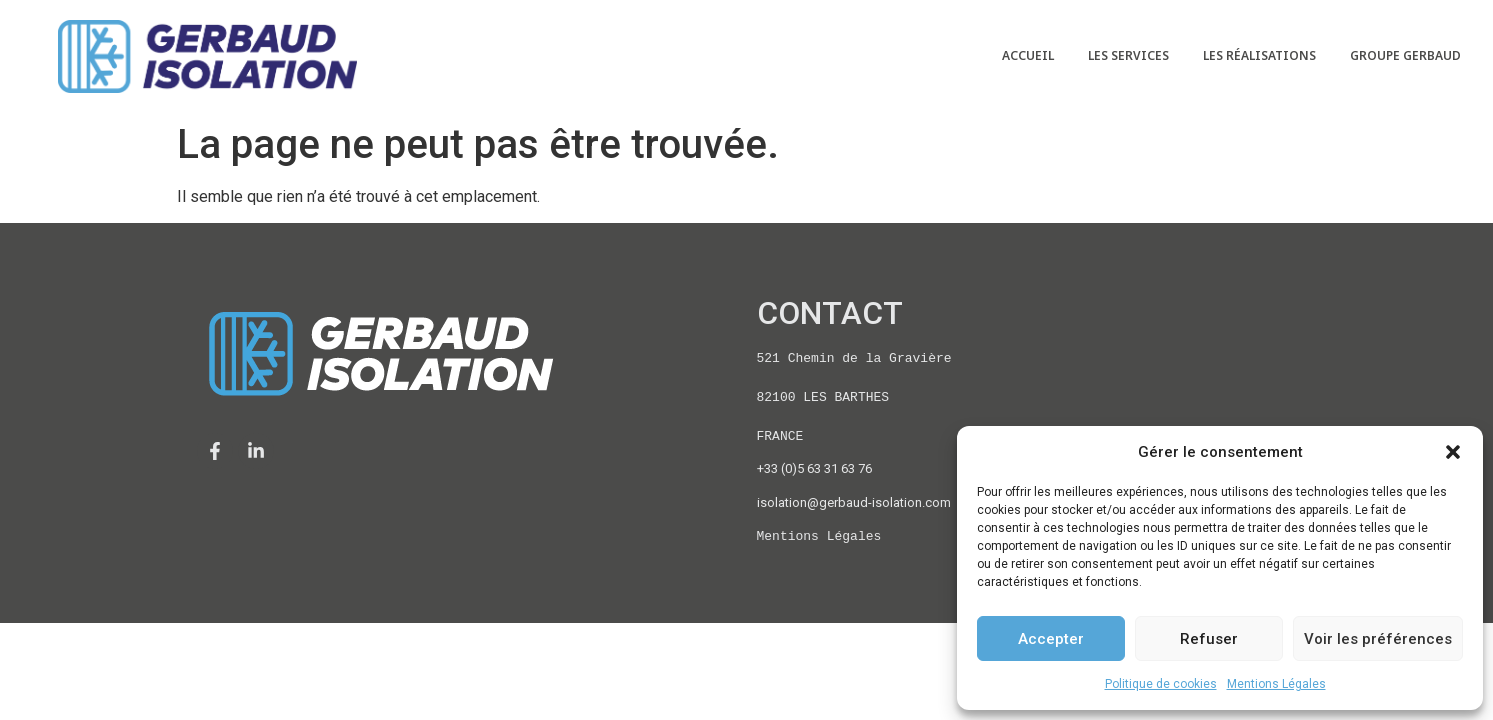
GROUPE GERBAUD (1405, 55)
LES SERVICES (1128, 55)
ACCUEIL (1028, 55)
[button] (1453, 452)
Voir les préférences (1378, 639)
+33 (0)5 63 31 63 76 (814, 468)
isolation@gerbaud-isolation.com (854, 502)
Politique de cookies (1161, 684)
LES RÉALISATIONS (1259, 55)
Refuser (1209, 639)
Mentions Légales (1276, 684)
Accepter (1051, 639)
